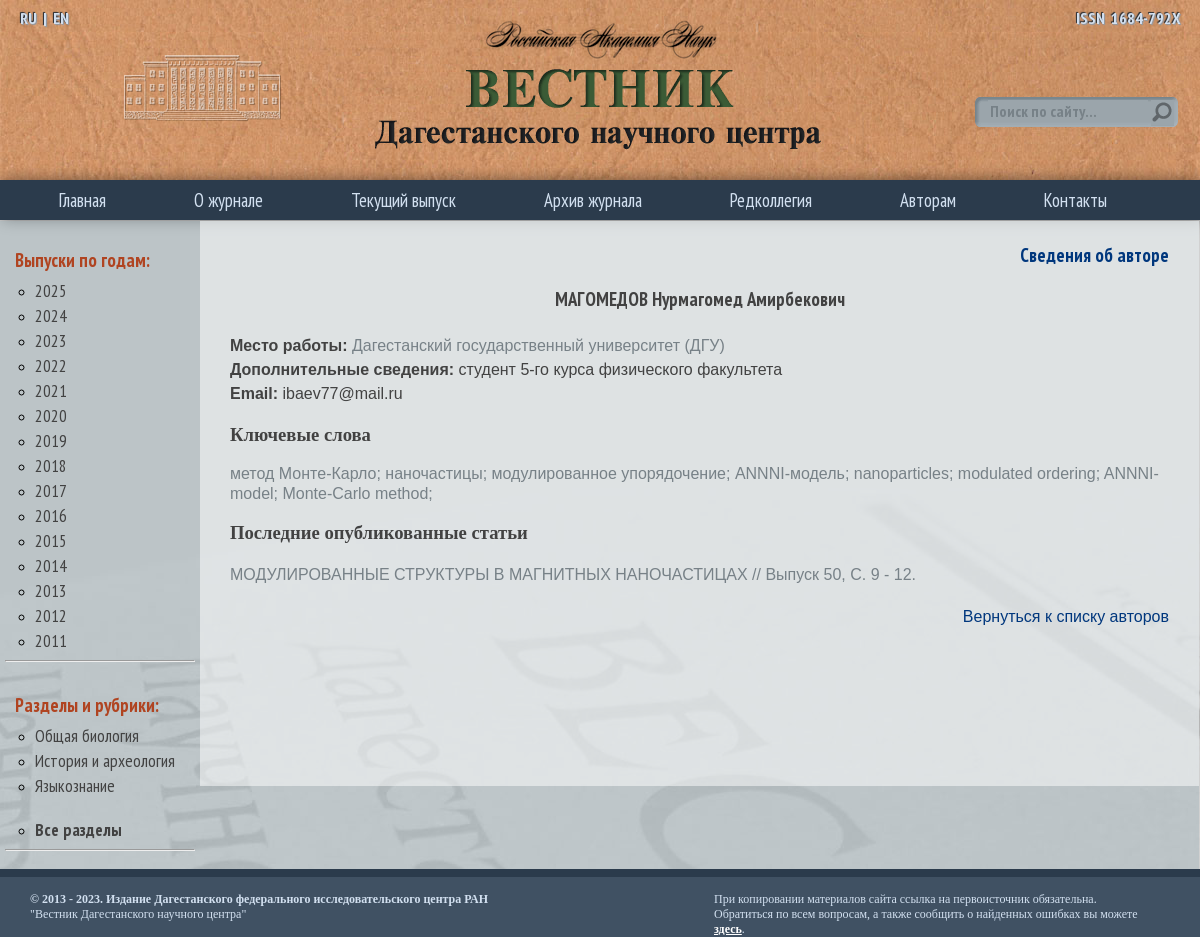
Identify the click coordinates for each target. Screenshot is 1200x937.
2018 (51, 465)
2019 (51, 440)
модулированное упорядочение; (613, 473)
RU (28, 18)
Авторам (928, 200)
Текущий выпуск (403, 200)
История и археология (105, 760)
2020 (51, 415)
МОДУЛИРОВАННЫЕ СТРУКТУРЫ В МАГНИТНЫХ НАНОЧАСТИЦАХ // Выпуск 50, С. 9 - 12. (573, 574)
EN (61, 18)
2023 (51, 340)
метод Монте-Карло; (307, 473)
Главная (82, 200)
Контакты (1075, 200)
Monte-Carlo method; (357, 493)
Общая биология (87, 735)
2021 (51, 390)
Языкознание (75, 785)
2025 (51, 290)
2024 (51, 315)
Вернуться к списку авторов (1066, 616)
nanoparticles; (906, 473)
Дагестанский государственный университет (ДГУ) (538, 345)
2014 (51, 565)
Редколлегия (771, 200)
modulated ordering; (1031, 473)
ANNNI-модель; (794, 473)
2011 (51, 640)
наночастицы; (438, 473)
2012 (51, 615)
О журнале (228, 200)
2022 (51, 365)
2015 (51, 540)
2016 (51, 515)
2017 (51, 490)
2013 (51, 590)
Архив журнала (593, 200)
